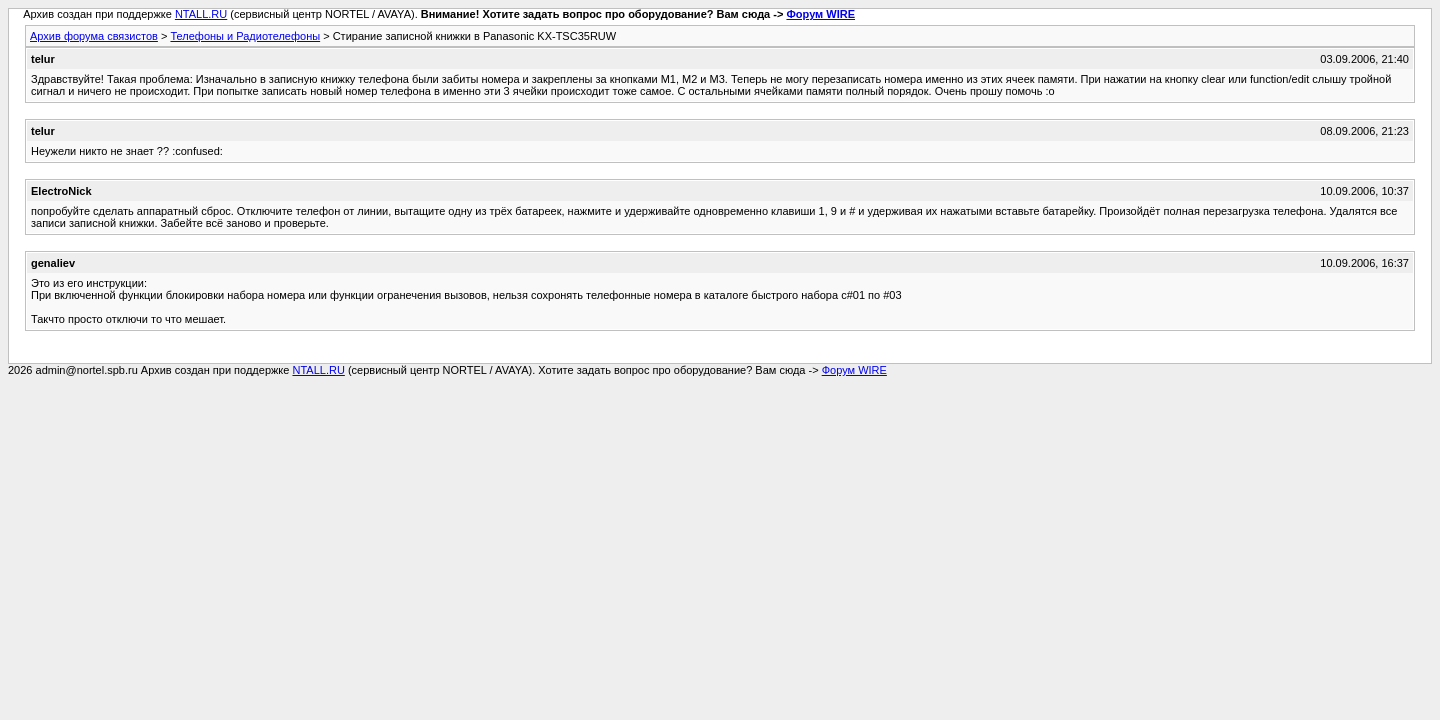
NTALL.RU (201, 14)
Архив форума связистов (94, 36)
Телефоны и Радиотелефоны (245, 36)
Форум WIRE (820, 14)
